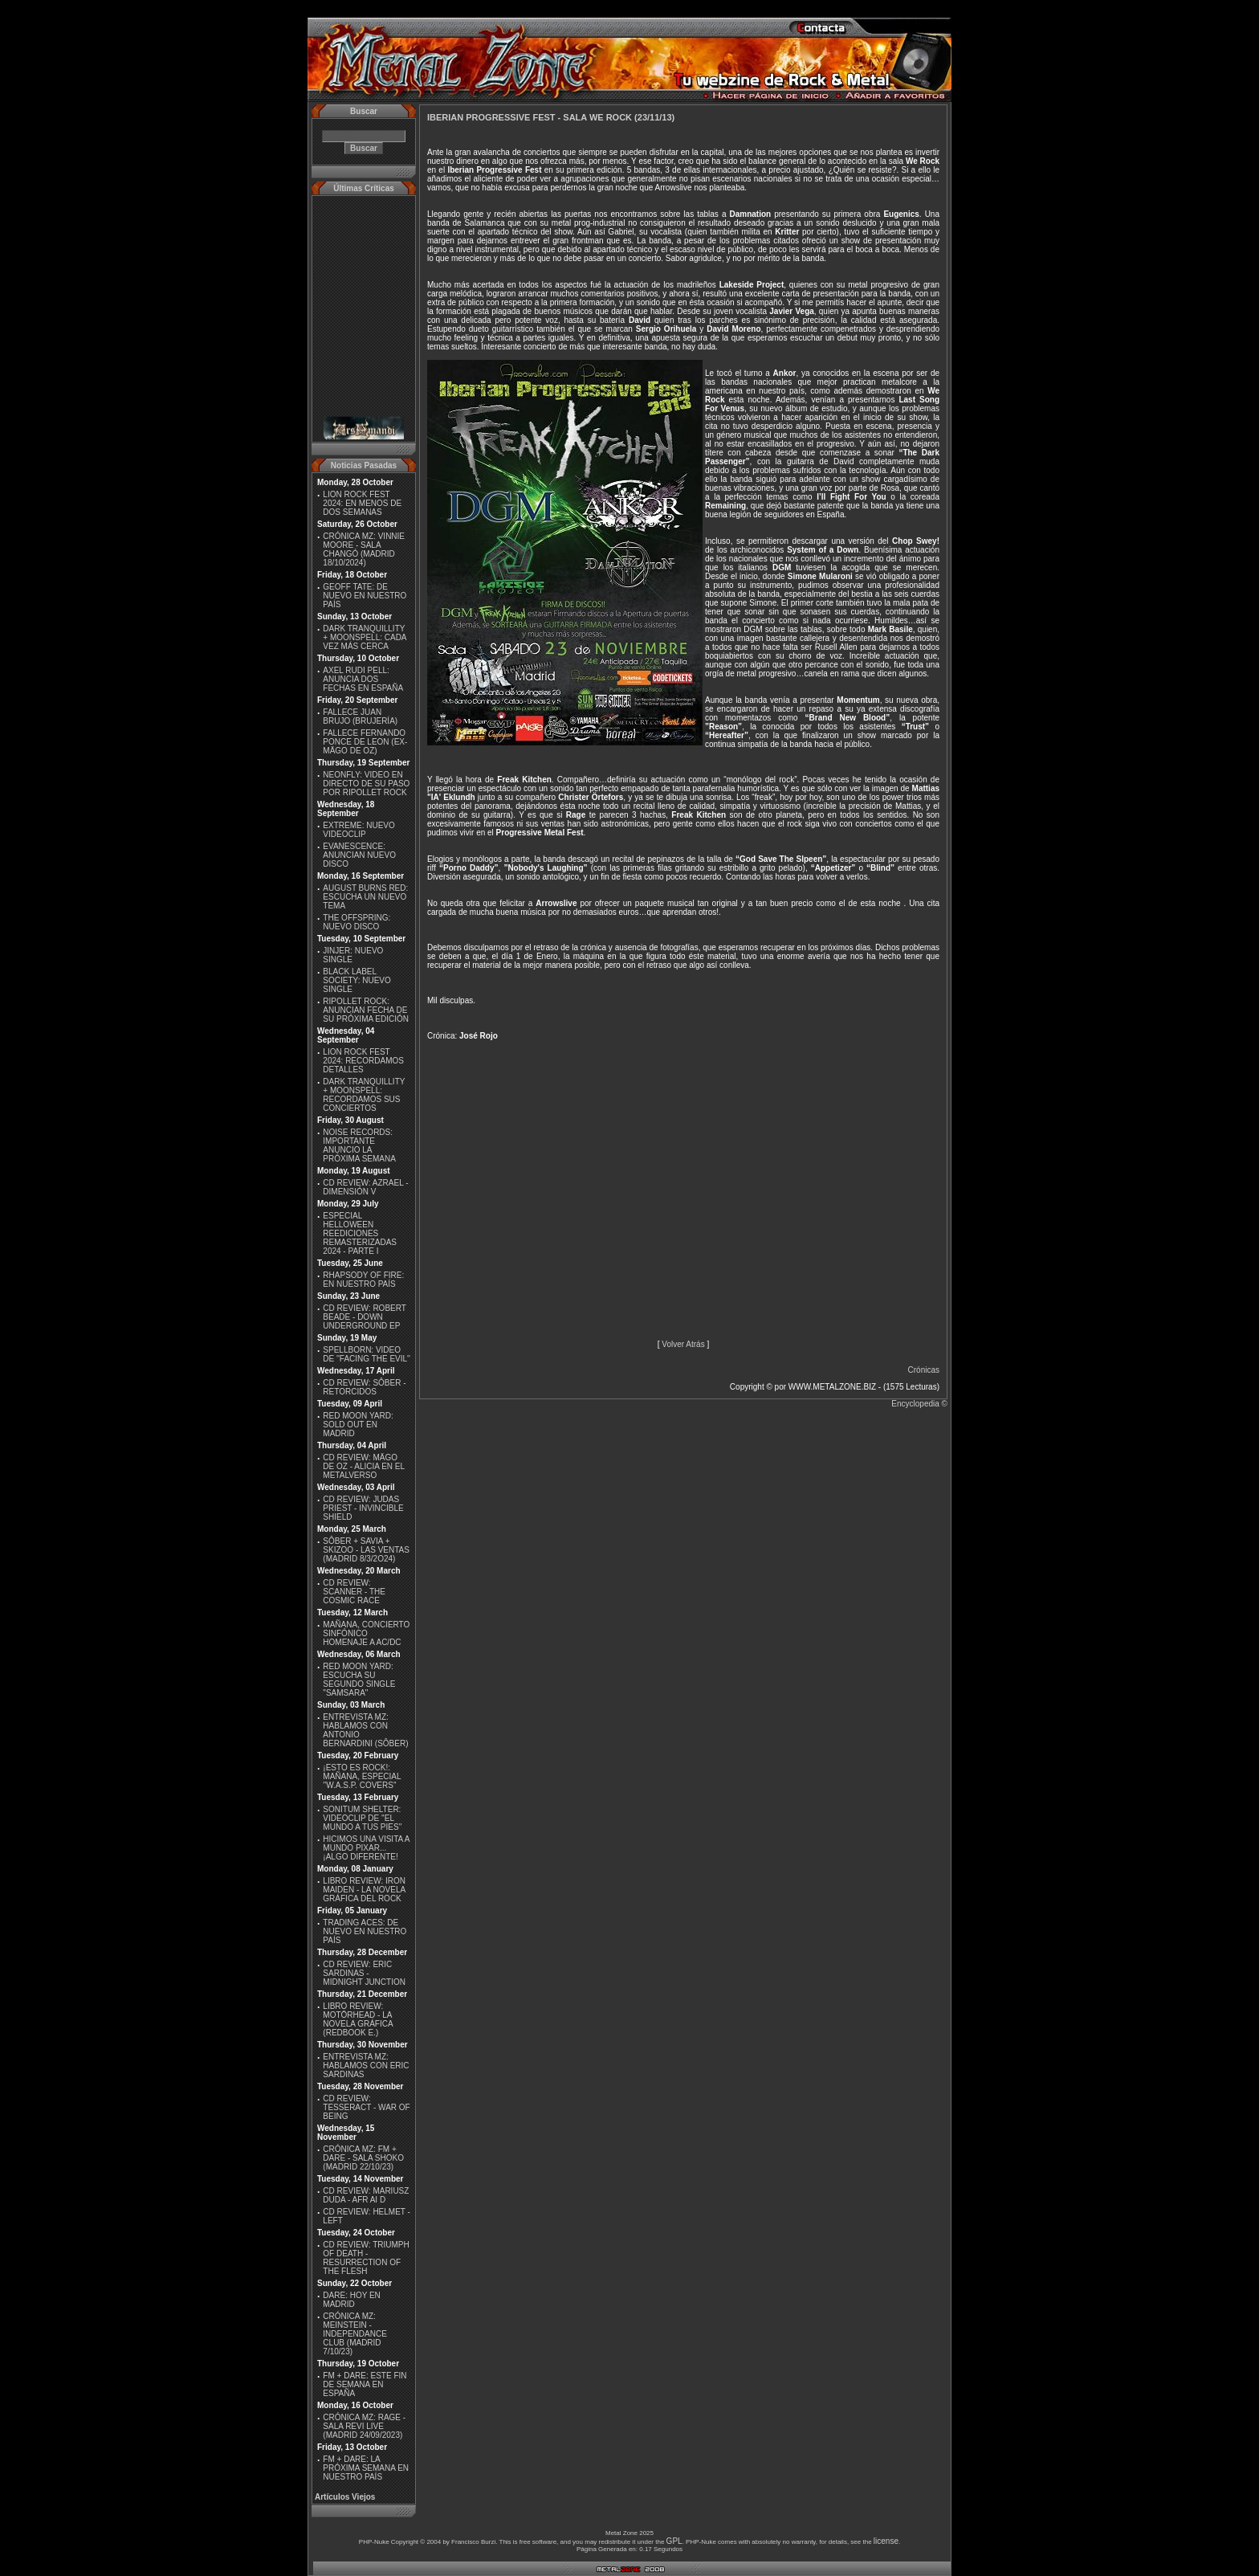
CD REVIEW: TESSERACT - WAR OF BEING (366, 2107)
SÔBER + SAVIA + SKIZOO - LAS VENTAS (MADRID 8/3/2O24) (366, 1550)
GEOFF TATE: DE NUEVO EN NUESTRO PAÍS (364, 595)
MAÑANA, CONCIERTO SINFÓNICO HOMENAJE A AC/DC (366, 1633)
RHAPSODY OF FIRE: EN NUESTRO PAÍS (363, 1279)
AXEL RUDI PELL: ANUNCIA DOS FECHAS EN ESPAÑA (363, 679)
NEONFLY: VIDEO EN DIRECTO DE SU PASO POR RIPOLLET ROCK (366, 783)
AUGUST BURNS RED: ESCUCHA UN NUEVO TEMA (365, 897)
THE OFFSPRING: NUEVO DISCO (356, 922)
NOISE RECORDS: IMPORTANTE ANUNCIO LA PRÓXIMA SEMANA (359, 1145)
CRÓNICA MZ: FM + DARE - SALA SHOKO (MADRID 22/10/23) (363, 2158)
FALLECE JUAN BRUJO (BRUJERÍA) (360, 716)
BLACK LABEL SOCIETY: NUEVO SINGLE (356, 980)
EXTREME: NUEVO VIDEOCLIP (358, 830)
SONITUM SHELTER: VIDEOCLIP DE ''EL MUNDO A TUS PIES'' (362, 1818)
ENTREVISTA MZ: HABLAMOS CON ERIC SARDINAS (366, 2065)
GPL (674, 2541)
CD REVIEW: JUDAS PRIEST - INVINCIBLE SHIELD (363, 1508)
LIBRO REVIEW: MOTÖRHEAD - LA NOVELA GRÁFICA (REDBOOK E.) (358, 2019)
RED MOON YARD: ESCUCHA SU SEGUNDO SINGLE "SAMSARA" (359, 1679)
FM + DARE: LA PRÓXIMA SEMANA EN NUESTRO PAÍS (366, 2468)
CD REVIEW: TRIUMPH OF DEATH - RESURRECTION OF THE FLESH (366, 2258)
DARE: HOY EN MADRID (352, 2300)
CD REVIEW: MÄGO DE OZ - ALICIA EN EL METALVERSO (363, 1466)
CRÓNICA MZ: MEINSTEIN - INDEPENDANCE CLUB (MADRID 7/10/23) (354, 2334)
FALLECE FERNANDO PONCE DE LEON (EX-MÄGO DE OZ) (365, 742)
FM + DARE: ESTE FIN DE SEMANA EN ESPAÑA (364, 2384)
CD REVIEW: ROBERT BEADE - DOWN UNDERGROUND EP (364, 1317)
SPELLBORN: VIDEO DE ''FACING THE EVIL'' (366, 1354)
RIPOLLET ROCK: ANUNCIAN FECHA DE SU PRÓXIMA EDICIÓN (366, 1010)
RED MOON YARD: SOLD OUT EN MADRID (358, 1424)
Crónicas (923, 1370)
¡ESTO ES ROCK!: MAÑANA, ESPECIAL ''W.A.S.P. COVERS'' (362, 1776)
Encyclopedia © (919, 1403)
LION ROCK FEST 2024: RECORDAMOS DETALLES (363, 1060)
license (886, 2541)
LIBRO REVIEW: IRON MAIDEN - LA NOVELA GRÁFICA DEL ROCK (364, 1889)
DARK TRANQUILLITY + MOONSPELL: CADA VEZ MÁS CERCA (364, 637)
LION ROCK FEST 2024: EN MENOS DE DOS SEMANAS (362, 503)
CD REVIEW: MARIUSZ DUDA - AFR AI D (366, 2195)
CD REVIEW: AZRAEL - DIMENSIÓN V (365, 1187)
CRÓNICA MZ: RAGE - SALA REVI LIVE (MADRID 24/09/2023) (364, 2426)
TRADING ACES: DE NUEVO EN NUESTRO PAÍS (364, 1931)
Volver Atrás (683, 1344)
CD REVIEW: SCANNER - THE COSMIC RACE (354, 1591)
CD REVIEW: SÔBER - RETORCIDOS (364, 1387)
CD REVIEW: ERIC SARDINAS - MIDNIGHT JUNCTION (364, 1973)
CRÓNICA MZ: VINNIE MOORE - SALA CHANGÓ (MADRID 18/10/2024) (364, 549)
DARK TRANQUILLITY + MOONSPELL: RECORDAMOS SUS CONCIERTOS (364, 1094)
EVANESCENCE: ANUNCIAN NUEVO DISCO (359, 855)
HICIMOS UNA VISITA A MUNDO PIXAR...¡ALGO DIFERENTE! (366, 1848)
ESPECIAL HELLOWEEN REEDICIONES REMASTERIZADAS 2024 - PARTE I (360, 1233)
